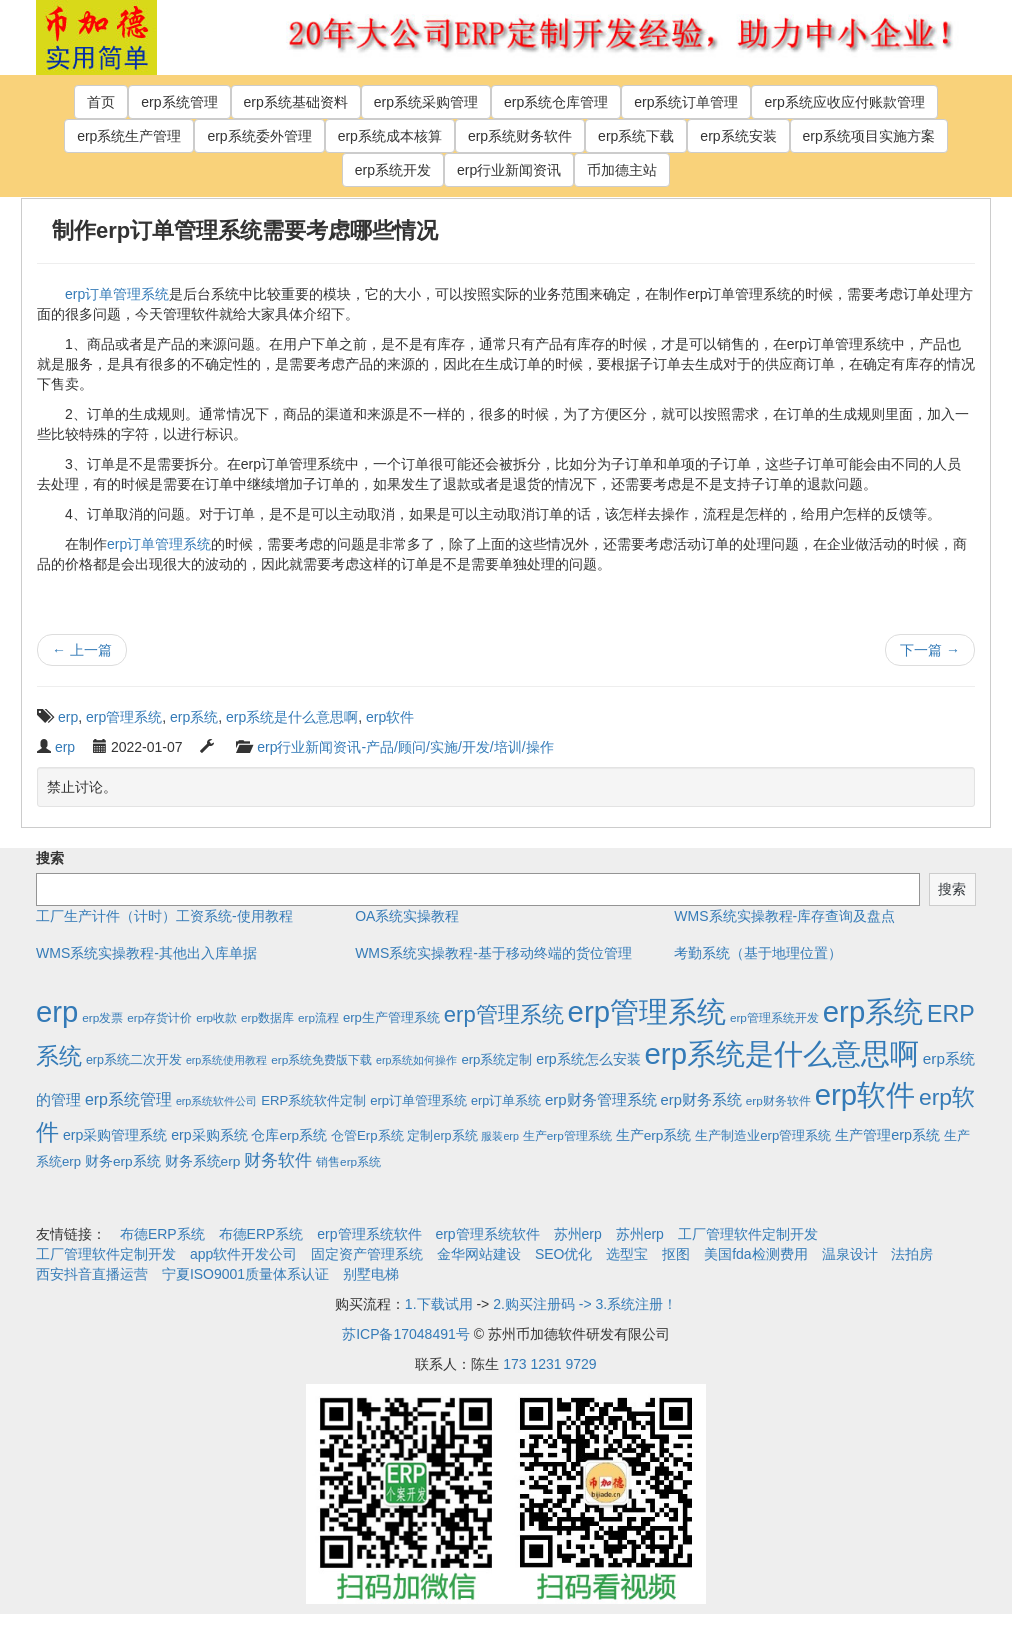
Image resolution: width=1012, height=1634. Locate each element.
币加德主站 (622, 170)
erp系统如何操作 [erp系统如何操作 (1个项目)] (416, 1060)
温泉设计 (850, 1254)
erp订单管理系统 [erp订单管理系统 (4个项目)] (418, 1100)
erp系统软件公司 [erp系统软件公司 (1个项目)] (216, 1101)
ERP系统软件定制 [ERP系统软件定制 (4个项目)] (313, 1100)
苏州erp (578, 1234)
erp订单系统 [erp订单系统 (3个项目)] (506, 1101)
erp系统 (194, 717)
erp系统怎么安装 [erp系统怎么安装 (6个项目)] (588, 1059)
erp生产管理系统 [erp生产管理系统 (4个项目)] (391, 1017)
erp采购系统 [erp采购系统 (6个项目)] (209, 1135)
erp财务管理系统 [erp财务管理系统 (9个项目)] (601, 1099)
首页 (101, 102)
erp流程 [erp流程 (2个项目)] (318, 1017)
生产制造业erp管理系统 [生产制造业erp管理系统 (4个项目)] (763, 1135)
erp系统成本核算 (390, 136)
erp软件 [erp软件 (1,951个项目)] (865, 1094)
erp (68, 717)
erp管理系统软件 (369, 1234)
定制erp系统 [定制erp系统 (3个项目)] (442, 1136)
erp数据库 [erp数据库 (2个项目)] (267, 1017)
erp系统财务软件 (520, 136)
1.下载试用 (439, 1304)
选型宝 (627, 1254)
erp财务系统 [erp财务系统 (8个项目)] (701, 1100)
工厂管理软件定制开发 (748, 1234)
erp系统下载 (636, 136)
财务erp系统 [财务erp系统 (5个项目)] (123, 1161)
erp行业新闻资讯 (509, 170)
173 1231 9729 (549, 1364)
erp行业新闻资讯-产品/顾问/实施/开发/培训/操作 (405, 747)
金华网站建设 (479, 1254)
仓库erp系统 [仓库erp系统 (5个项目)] (289, 1135)
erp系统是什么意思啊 (292, 717)
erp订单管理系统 (117, 294)
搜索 (50, 858)
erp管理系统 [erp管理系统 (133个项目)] (504, 1014)
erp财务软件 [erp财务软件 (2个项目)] (778, 1100)
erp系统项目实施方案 (869, 136)
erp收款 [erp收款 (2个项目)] (216, 1017)
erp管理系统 (124, 717)
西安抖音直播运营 (92, 1274)
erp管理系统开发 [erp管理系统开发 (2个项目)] (774, 1017)
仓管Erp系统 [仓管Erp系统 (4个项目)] (367, 1135)
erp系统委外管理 (259, 136)
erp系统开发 (393, 170)
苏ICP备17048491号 (406, 1334)
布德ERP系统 (162, 1234)
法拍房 (912, 1254)
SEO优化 (564, 1254)
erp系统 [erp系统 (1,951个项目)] (873, 1011)
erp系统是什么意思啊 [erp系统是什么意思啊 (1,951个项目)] (782, 1053)
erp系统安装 (738, 136)
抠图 (676, 1254)
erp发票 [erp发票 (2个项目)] (102, 1017)
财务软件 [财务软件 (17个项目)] (278, 1160)
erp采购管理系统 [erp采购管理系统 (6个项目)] (115, 1135)
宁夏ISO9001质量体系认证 (245, 1274)
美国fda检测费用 (755, 1254)
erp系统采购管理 (426, 102)
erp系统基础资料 (296, 102)
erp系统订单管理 (686, 102)
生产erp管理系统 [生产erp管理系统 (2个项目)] (567, 1135)
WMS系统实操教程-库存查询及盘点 (784, 916)
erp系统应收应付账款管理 (844, 102)
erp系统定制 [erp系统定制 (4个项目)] (496, 1059)
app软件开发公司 (243, 1254)
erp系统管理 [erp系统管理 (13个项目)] (128, 1099)
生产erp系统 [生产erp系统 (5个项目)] (654, 1135)
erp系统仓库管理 (556, 102)
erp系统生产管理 (129, 136)
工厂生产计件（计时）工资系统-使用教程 (164, 916)
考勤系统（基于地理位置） (758, 953)
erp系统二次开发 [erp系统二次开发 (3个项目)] (134, 1060)
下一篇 (930, 650)
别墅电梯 (371, 1274)
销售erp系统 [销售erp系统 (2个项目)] (348, 1161)
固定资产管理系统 (367, 1254)
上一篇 (82, 650)
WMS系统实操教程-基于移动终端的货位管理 (493, 953)
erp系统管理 (179, 102)
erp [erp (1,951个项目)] (57, 1011)
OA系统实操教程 (407, 916)
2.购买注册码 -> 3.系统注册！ (585, 1304)
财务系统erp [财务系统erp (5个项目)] (203, 1161)
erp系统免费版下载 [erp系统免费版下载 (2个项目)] (321, 1059)
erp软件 (390, 717)
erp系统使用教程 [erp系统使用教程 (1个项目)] (226, 1060)
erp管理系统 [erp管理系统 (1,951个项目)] (647, 1011)
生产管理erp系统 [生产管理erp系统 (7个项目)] (887, 1135)
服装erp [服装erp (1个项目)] (499, 1136)
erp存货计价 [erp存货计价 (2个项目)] (159, 1017)
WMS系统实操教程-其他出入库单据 (146, 953)
